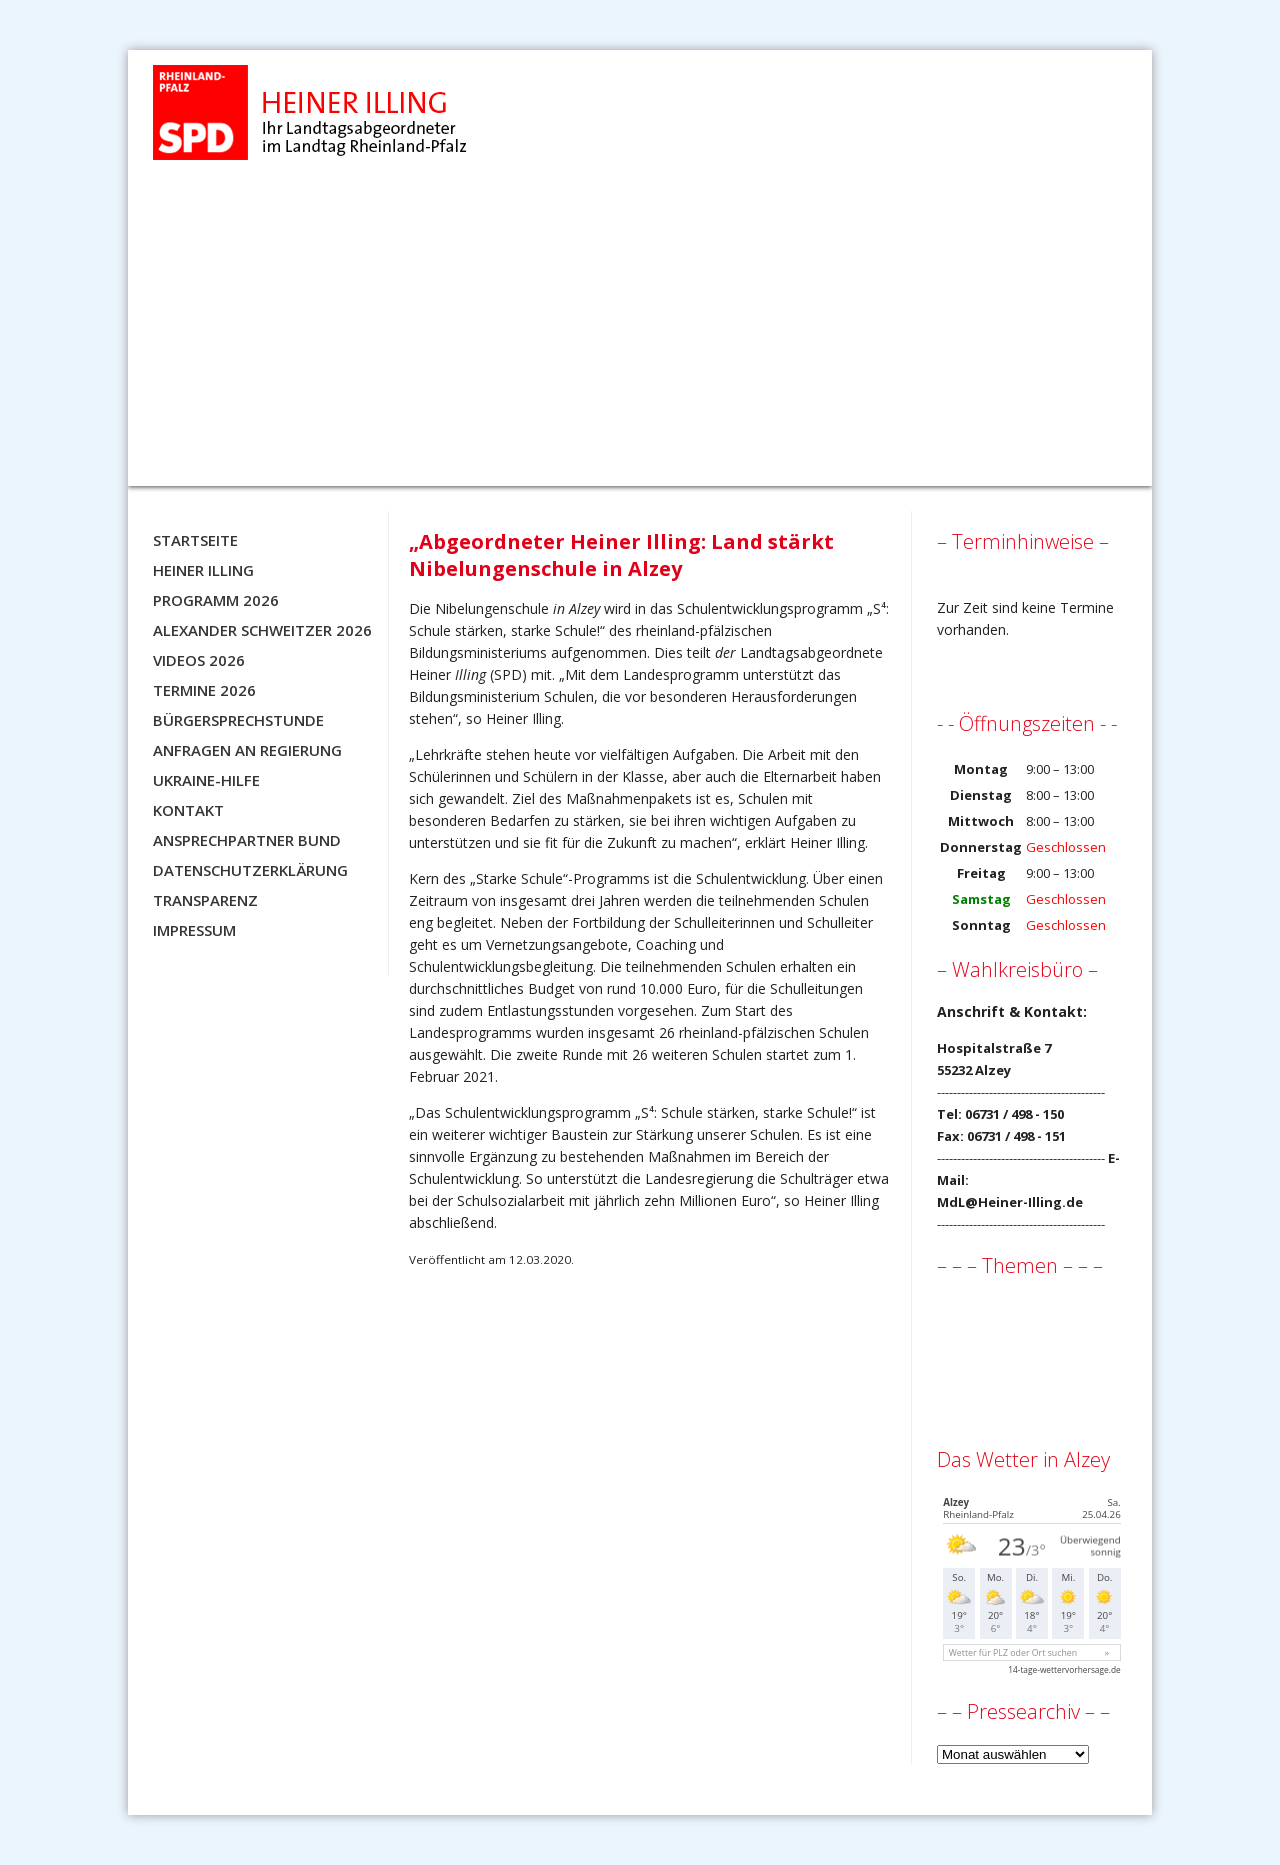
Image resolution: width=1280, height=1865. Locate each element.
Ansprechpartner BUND (247, 840)
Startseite (195, 540)
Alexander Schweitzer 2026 (262, 630)
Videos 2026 (199, 660)
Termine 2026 (204, 690)
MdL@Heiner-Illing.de (1010, 1202)
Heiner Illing (203, 570)
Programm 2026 (216, 600)
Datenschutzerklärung (250, 870)
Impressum (194, 930)
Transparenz (205, 900)
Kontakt (188, 810)
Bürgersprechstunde (238, 720)
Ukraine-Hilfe (206, 780)
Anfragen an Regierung (247, 750)
